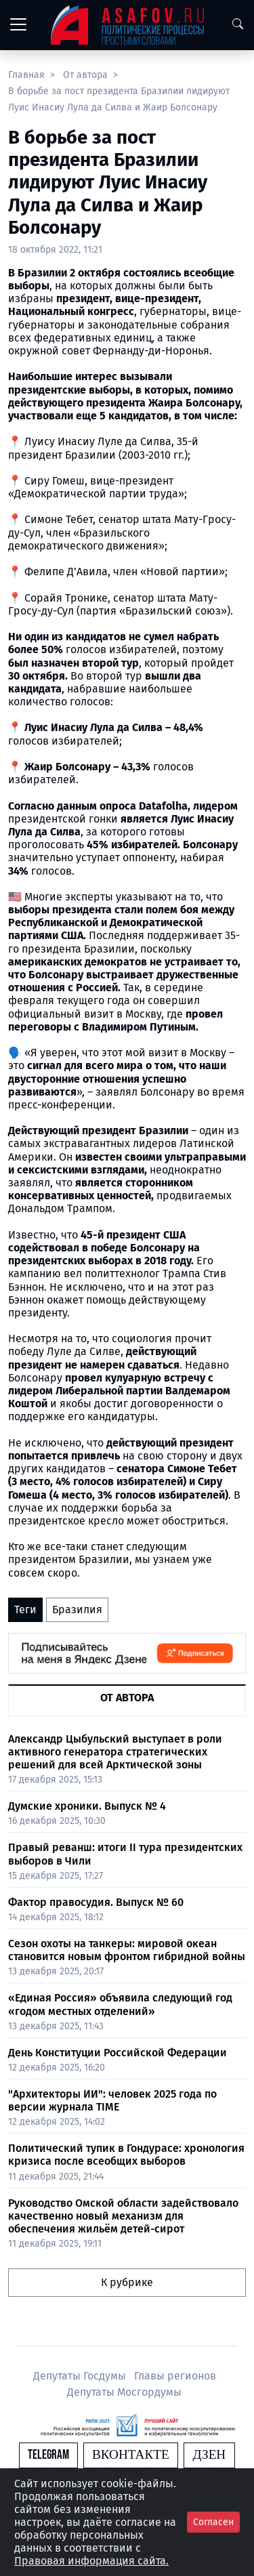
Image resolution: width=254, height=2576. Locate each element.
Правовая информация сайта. (91, 2560)
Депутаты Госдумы (81, 2375)
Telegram (48, 2455)
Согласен (213, 2522)
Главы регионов (175, 2375)
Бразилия (77, 1609)
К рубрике (127, 2282)
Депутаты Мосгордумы (124, 2392)
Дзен (209, 2455)
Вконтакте (130, 2455)
